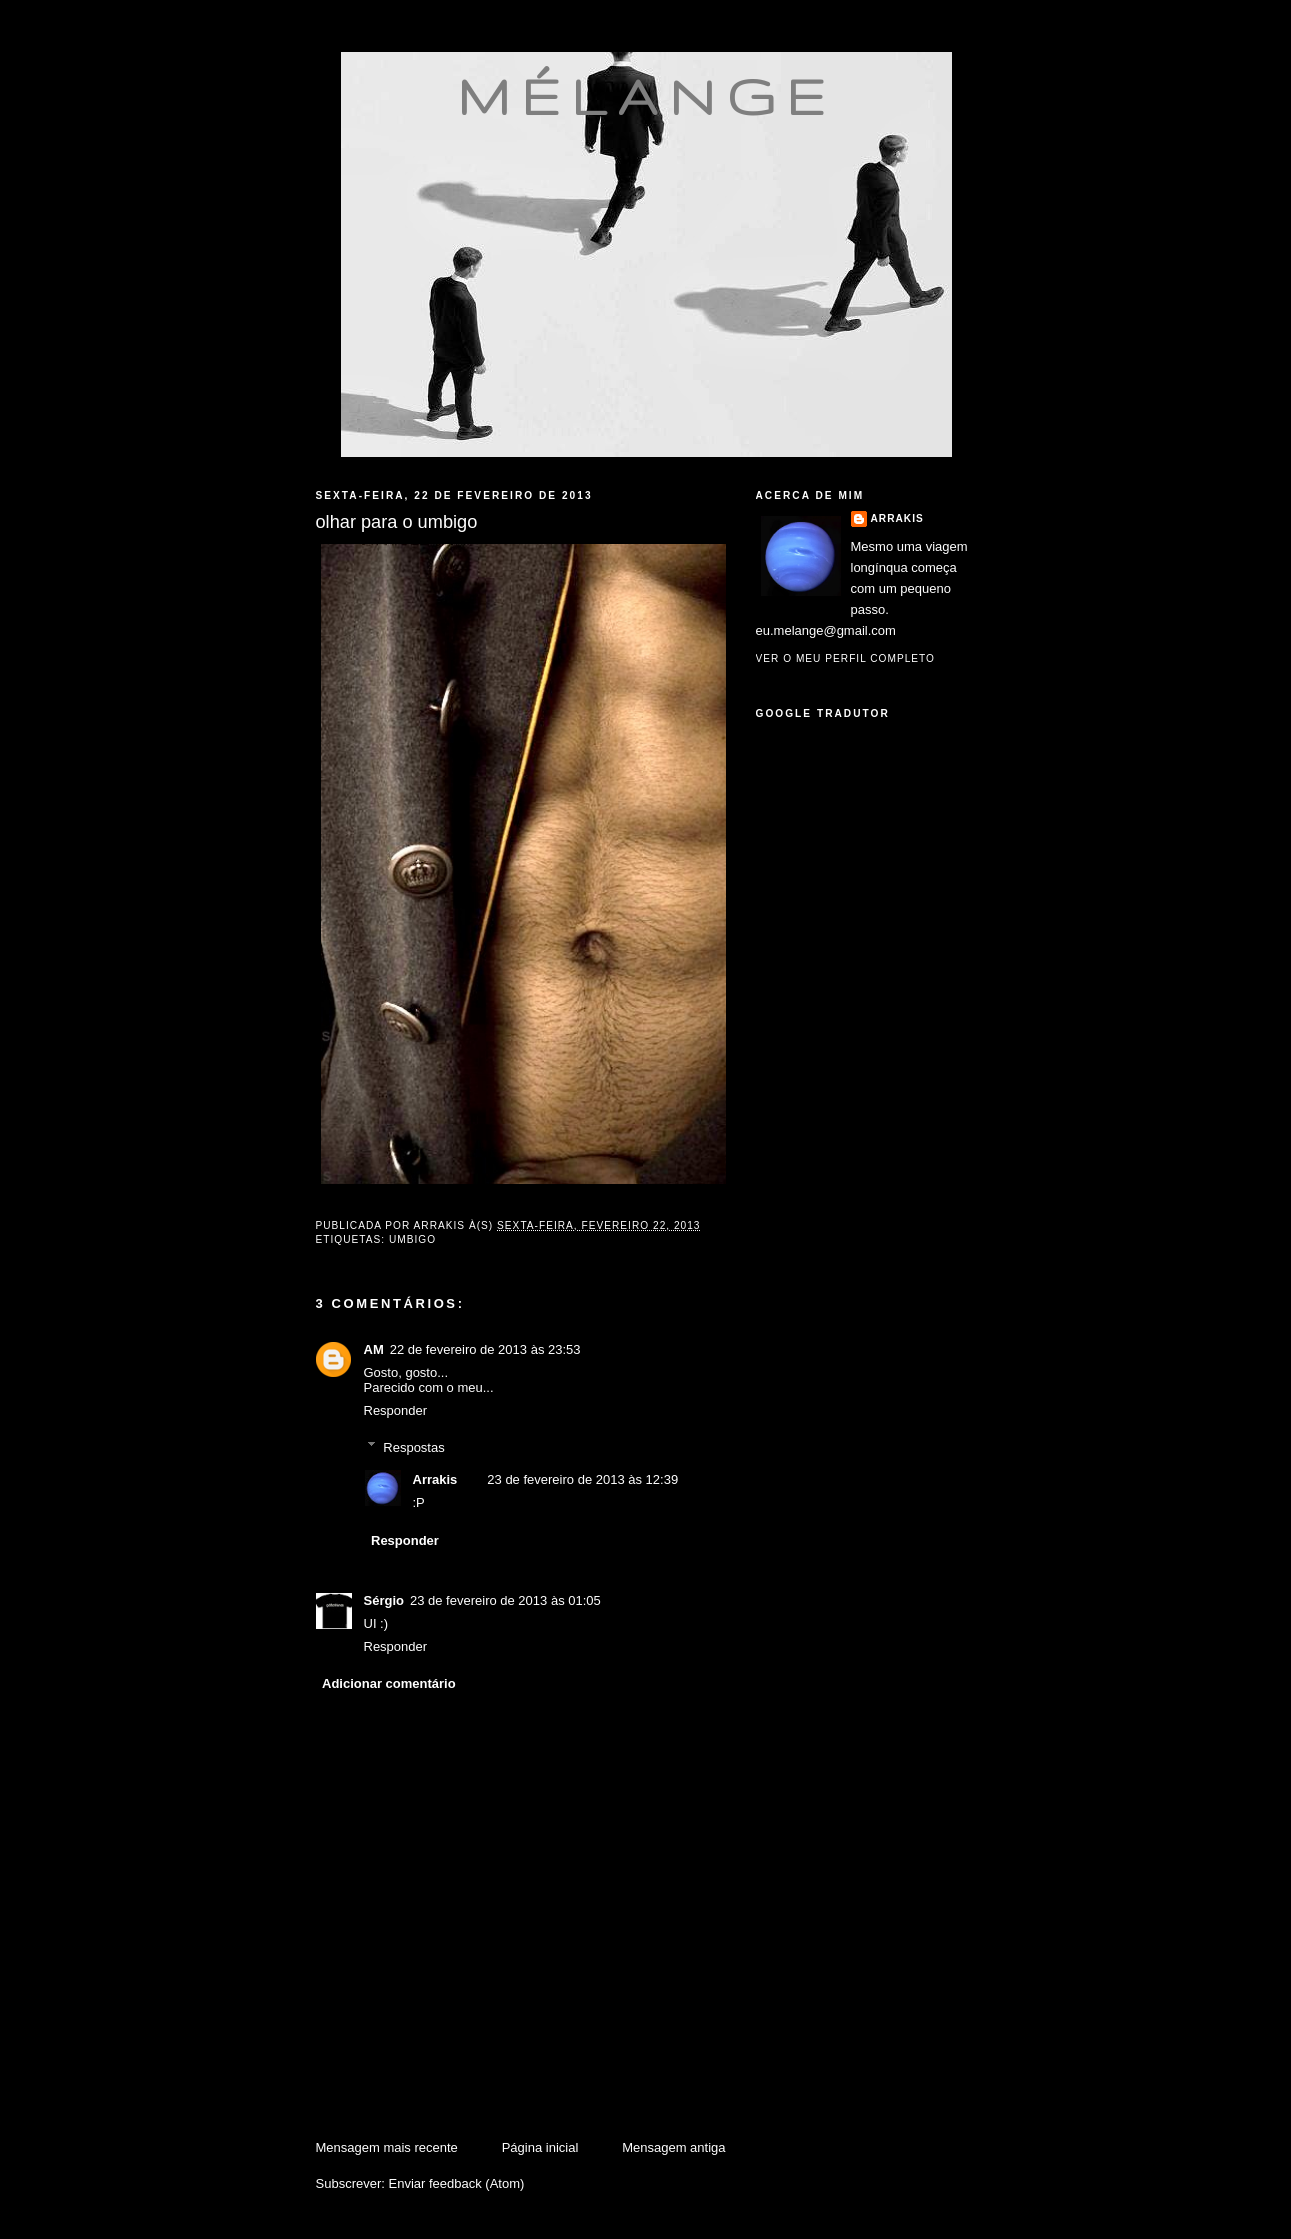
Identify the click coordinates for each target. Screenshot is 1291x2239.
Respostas (413, 1446)
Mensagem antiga (673, 2147)
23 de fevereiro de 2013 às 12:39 (582, 1479)
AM (374, 1349)
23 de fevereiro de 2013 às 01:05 (505, 1600)
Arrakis (435, 1479)
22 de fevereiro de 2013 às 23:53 (485, 1349)
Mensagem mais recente (387, 2147)
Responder (396, 1410)
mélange (646, 96)
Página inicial (540, 2147)
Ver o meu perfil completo (846, 658)
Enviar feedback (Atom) (456, 2183)
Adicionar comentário (389, 1683)
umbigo (412, 1239)
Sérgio (384, 1600)
